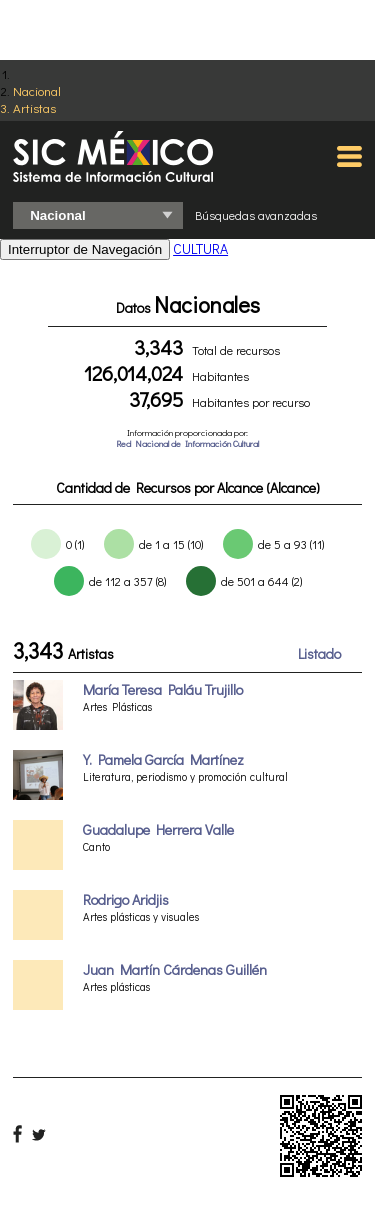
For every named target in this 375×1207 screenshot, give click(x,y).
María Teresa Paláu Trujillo (163, 689)
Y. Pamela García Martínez (163, 759)
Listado (319, 653)
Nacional (37, 90)
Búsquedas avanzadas (256, 215)
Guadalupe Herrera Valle (158, 829)
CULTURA (200, 248)
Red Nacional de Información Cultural (187, 443)
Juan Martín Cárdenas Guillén (175, 969)
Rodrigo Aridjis (126, 899)
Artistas (34, 107)
